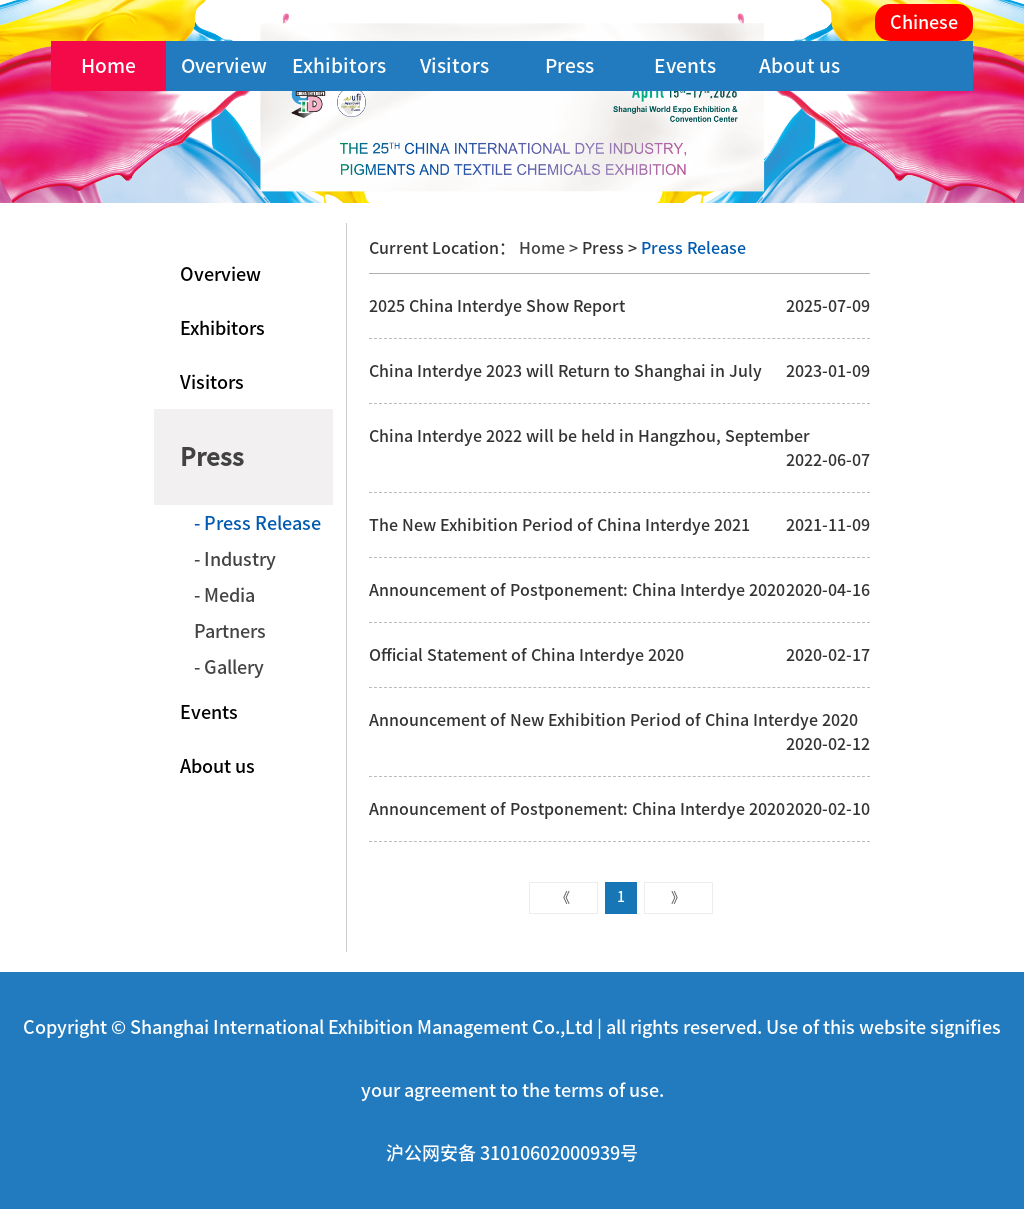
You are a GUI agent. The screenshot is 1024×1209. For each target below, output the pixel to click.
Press (569, 65)
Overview (224, 65)
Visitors (454, 65)
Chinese (924, 22)
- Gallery (229, 667)
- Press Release (257, 523)
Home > (550, 248)
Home (108, 65)
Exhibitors (339, 65)
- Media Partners (230, 613)
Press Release (691, 248)
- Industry (235, 559)
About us (799, 65)
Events (685, 65)
